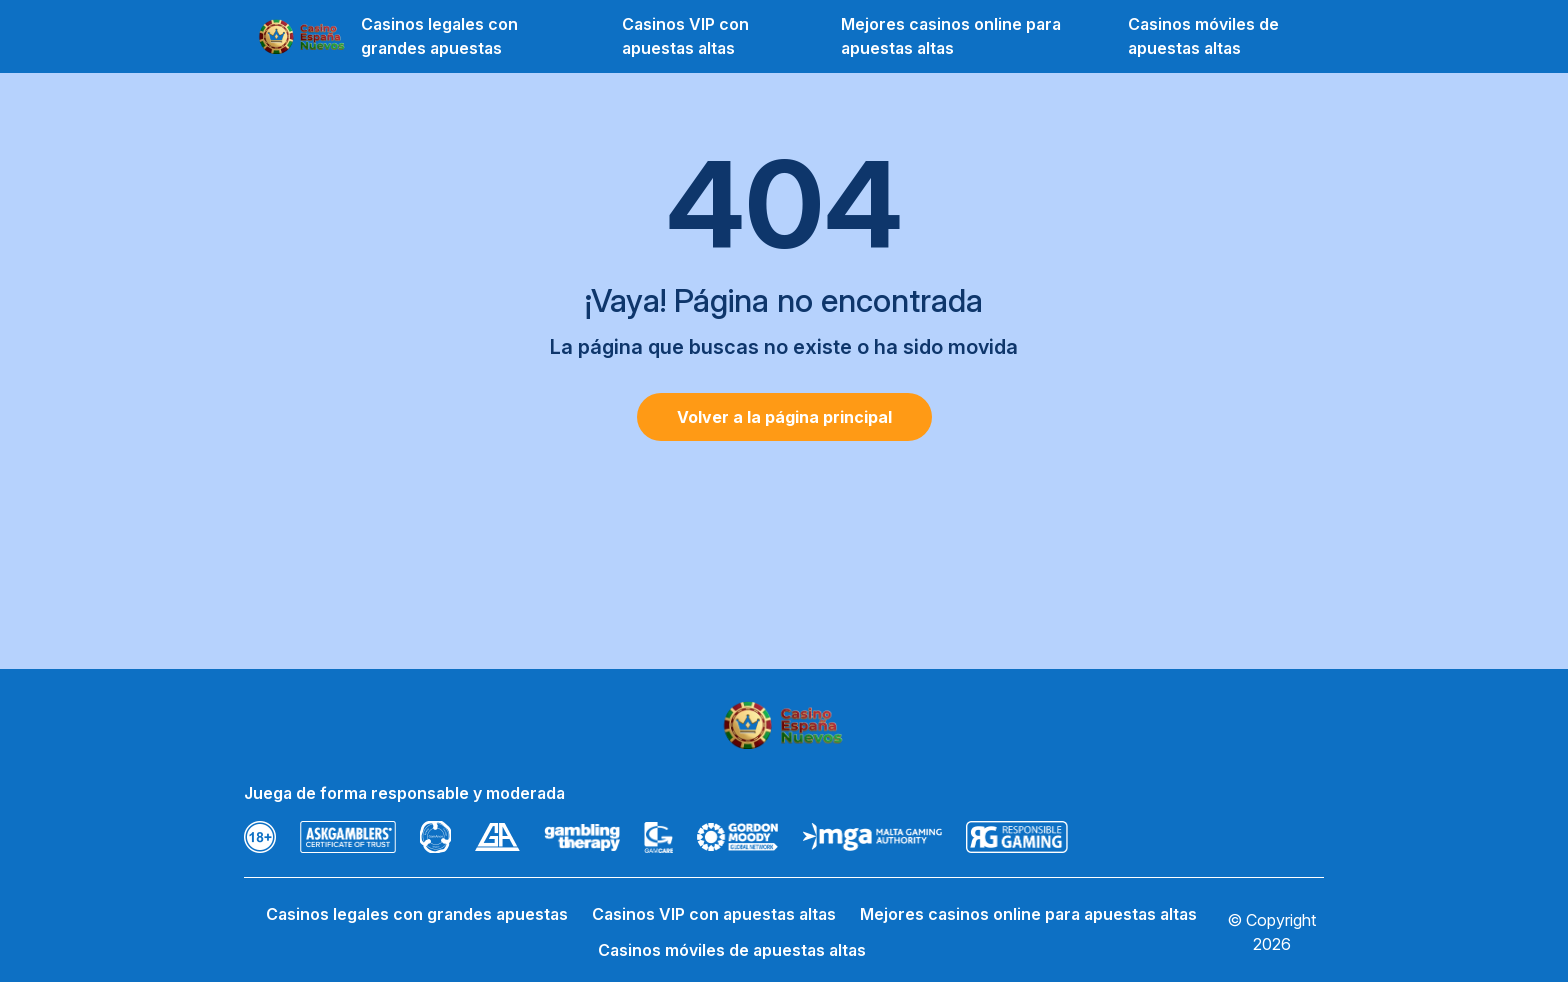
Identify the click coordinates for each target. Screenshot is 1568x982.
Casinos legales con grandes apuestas (439, 36)
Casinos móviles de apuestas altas (1203, 36)
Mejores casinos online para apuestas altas (951, 36)
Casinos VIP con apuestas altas (685, 36)
